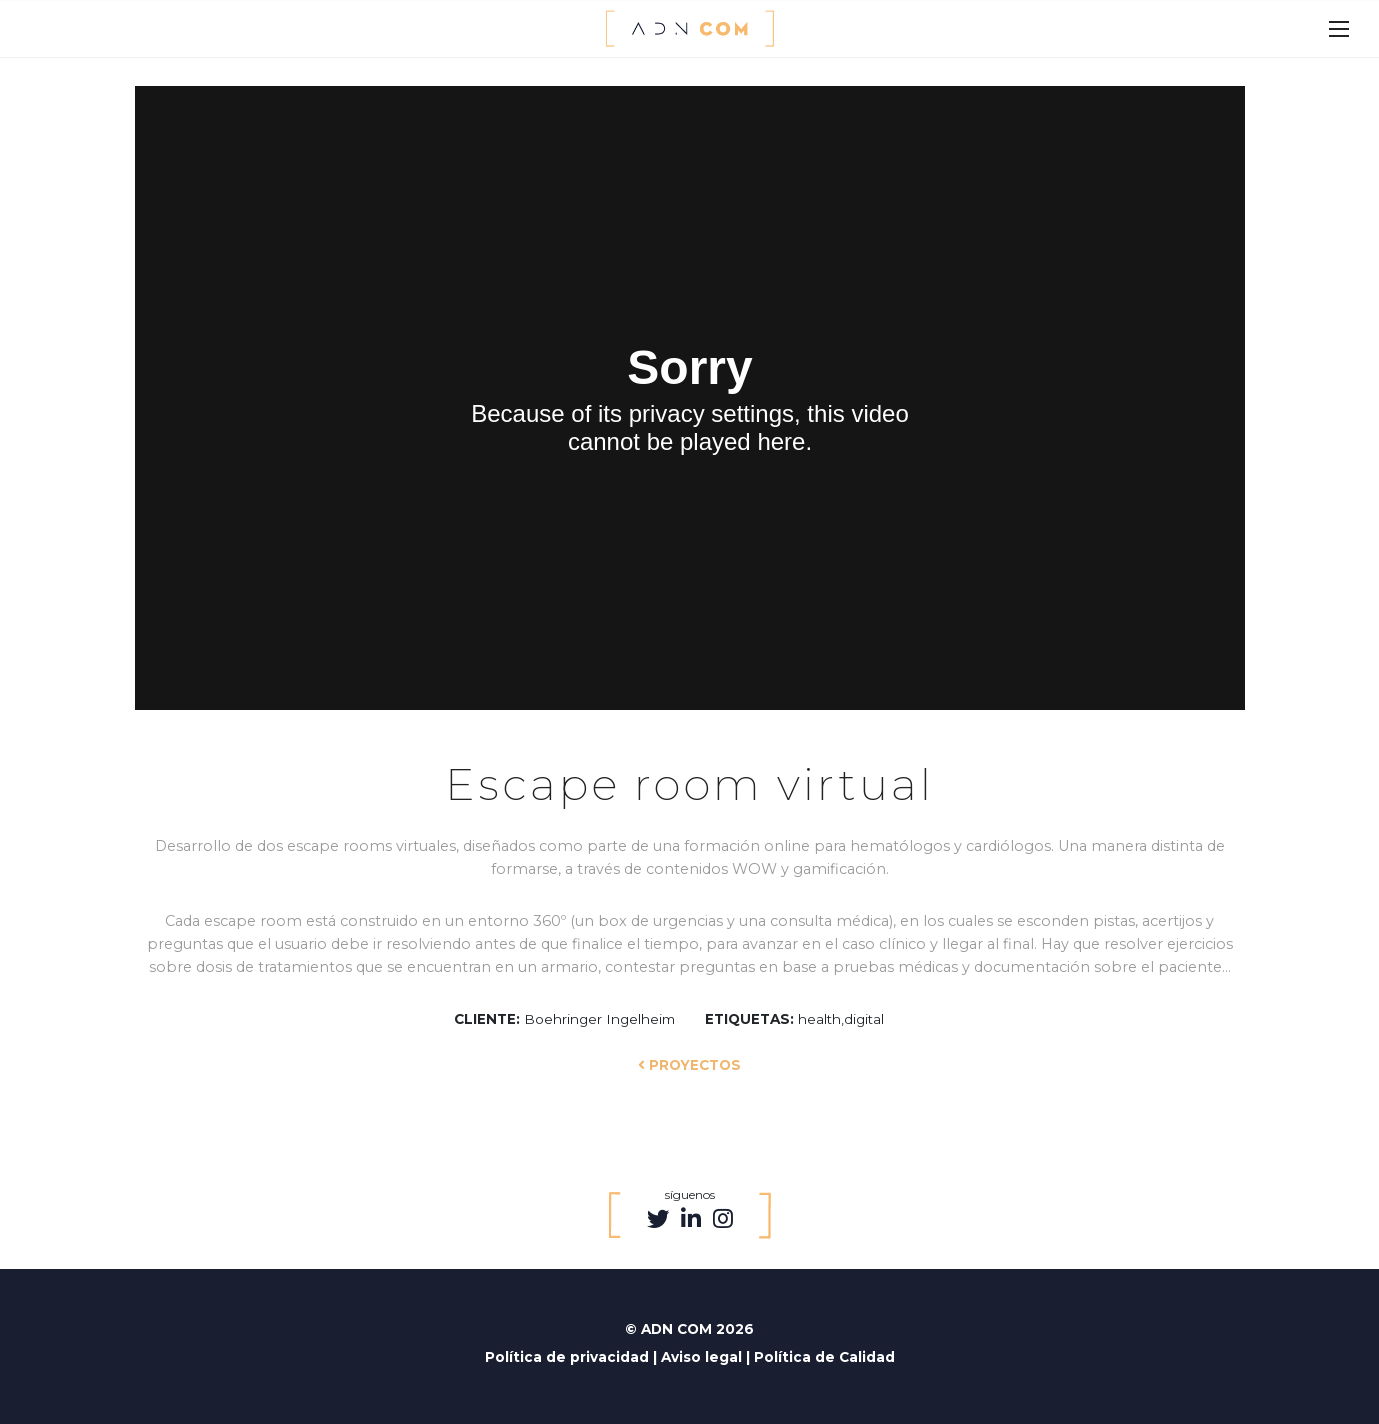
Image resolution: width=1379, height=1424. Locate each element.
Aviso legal (703, 1357)
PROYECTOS (689, 1065)
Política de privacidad (569, 1357)
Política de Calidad (824, 1357)
